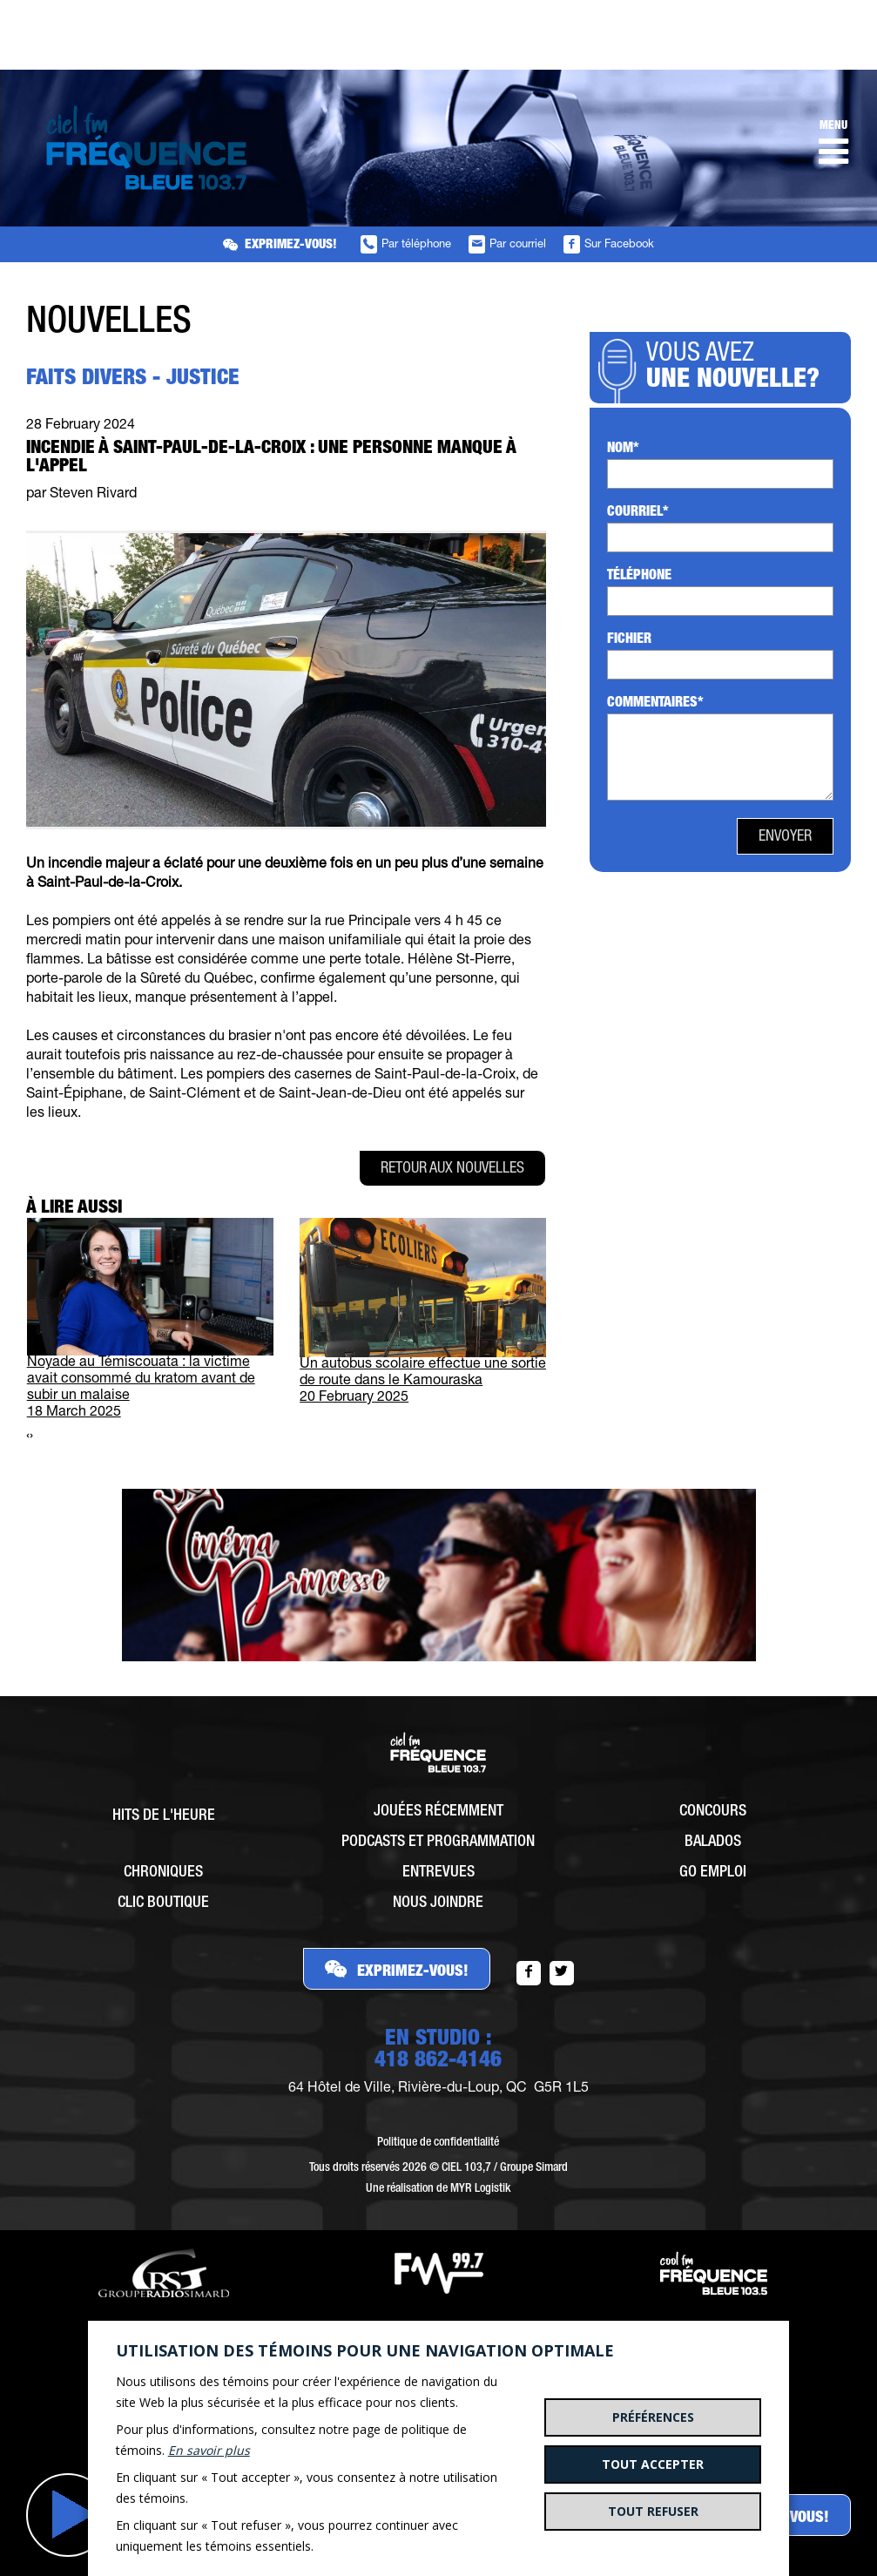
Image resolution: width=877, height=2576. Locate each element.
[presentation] (28, 1437)
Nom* (623, 449)
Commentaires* (655, 704)
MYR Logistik (480, 2189)
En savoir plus (209, 2450)
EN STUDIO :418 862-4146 (438, 2050)
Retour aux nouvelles (452, 1169)
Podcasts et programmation (438, 1842)
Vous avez (738, 368)
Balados (713, 1842)
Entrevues (438, 1873)
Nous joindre (438, 1903)
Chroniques (163, 1873)
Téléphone (639, 577)
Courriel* (638, 513)
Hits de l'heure (163, 1816)
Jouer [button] (68, 2515)
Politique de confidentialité (438, 2143)
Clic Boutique (163, 1903)
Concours (712, 1812)
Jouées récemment (438, 1812)
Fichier (629, 640)
